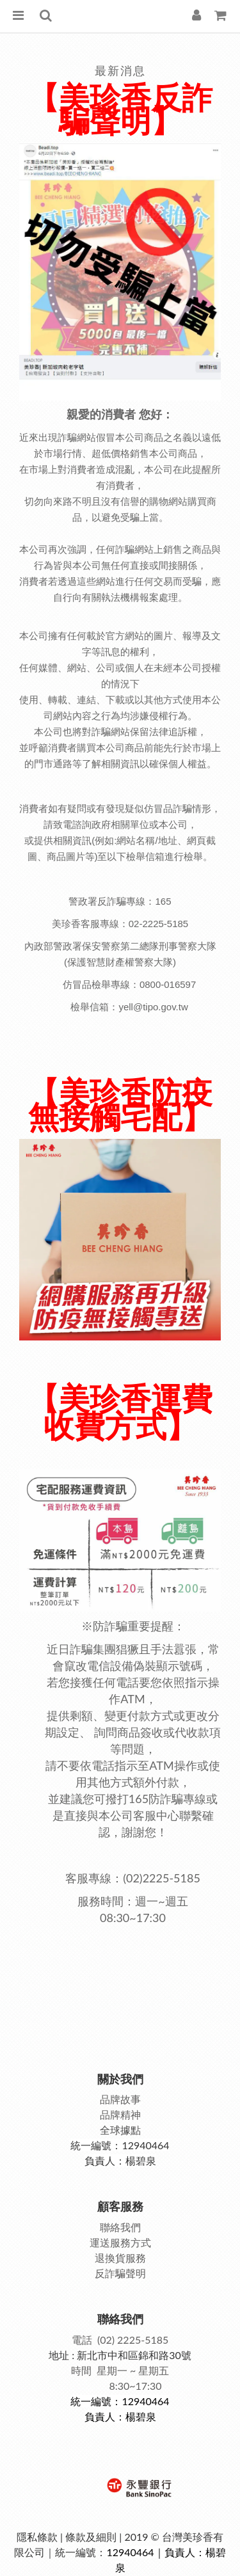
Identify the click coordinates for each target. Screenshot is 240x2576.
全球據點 (120, 2130)
